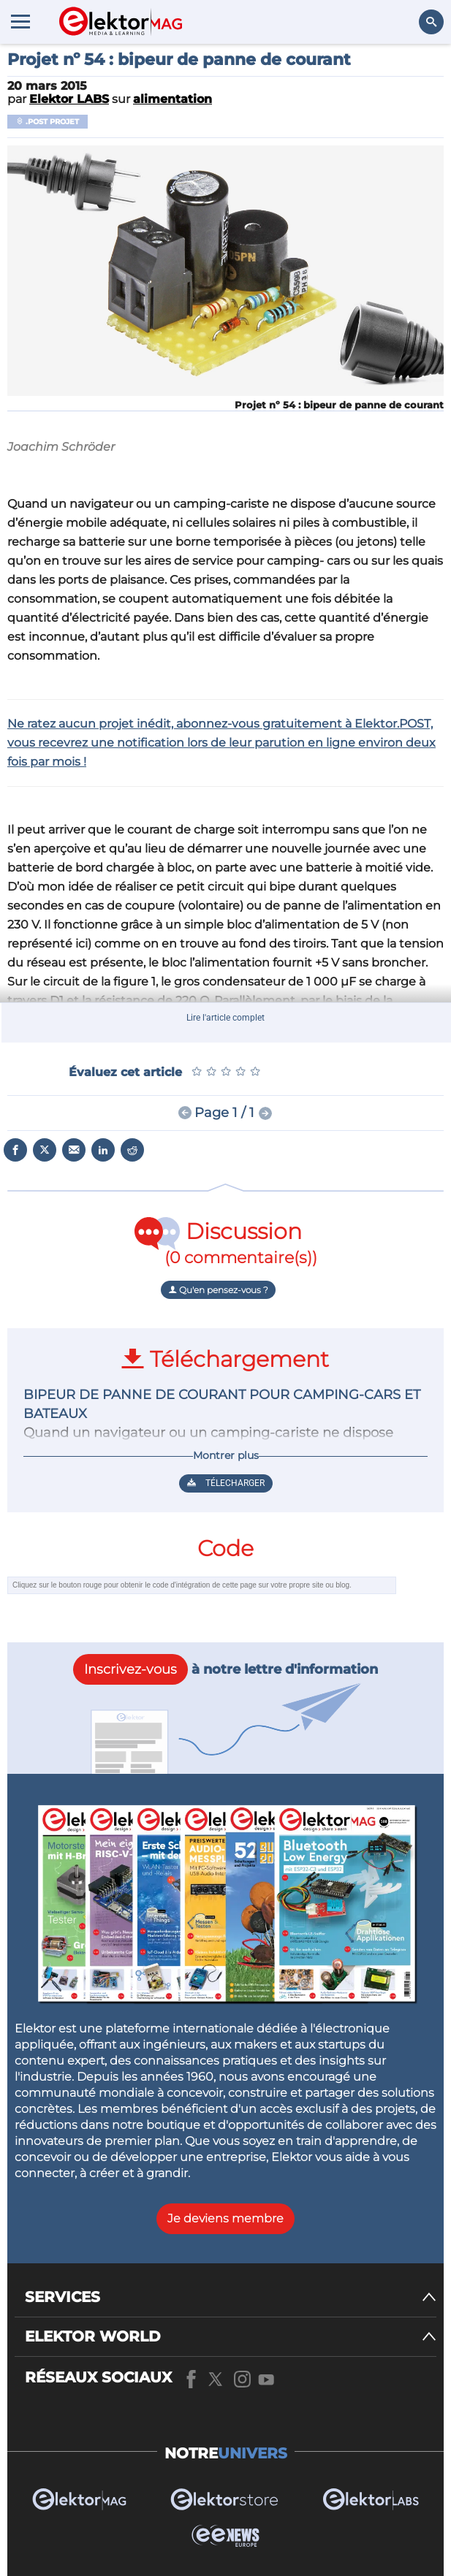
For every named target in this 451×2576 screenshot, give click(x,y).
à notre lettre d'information (225, 1669)
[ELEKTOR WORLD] (230, 2336)
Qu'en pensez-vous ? (218, 1289)
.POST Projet (47, 121)
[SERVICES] (230, 2297)
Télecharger (226, 1483)
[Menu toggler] (20, 21)
